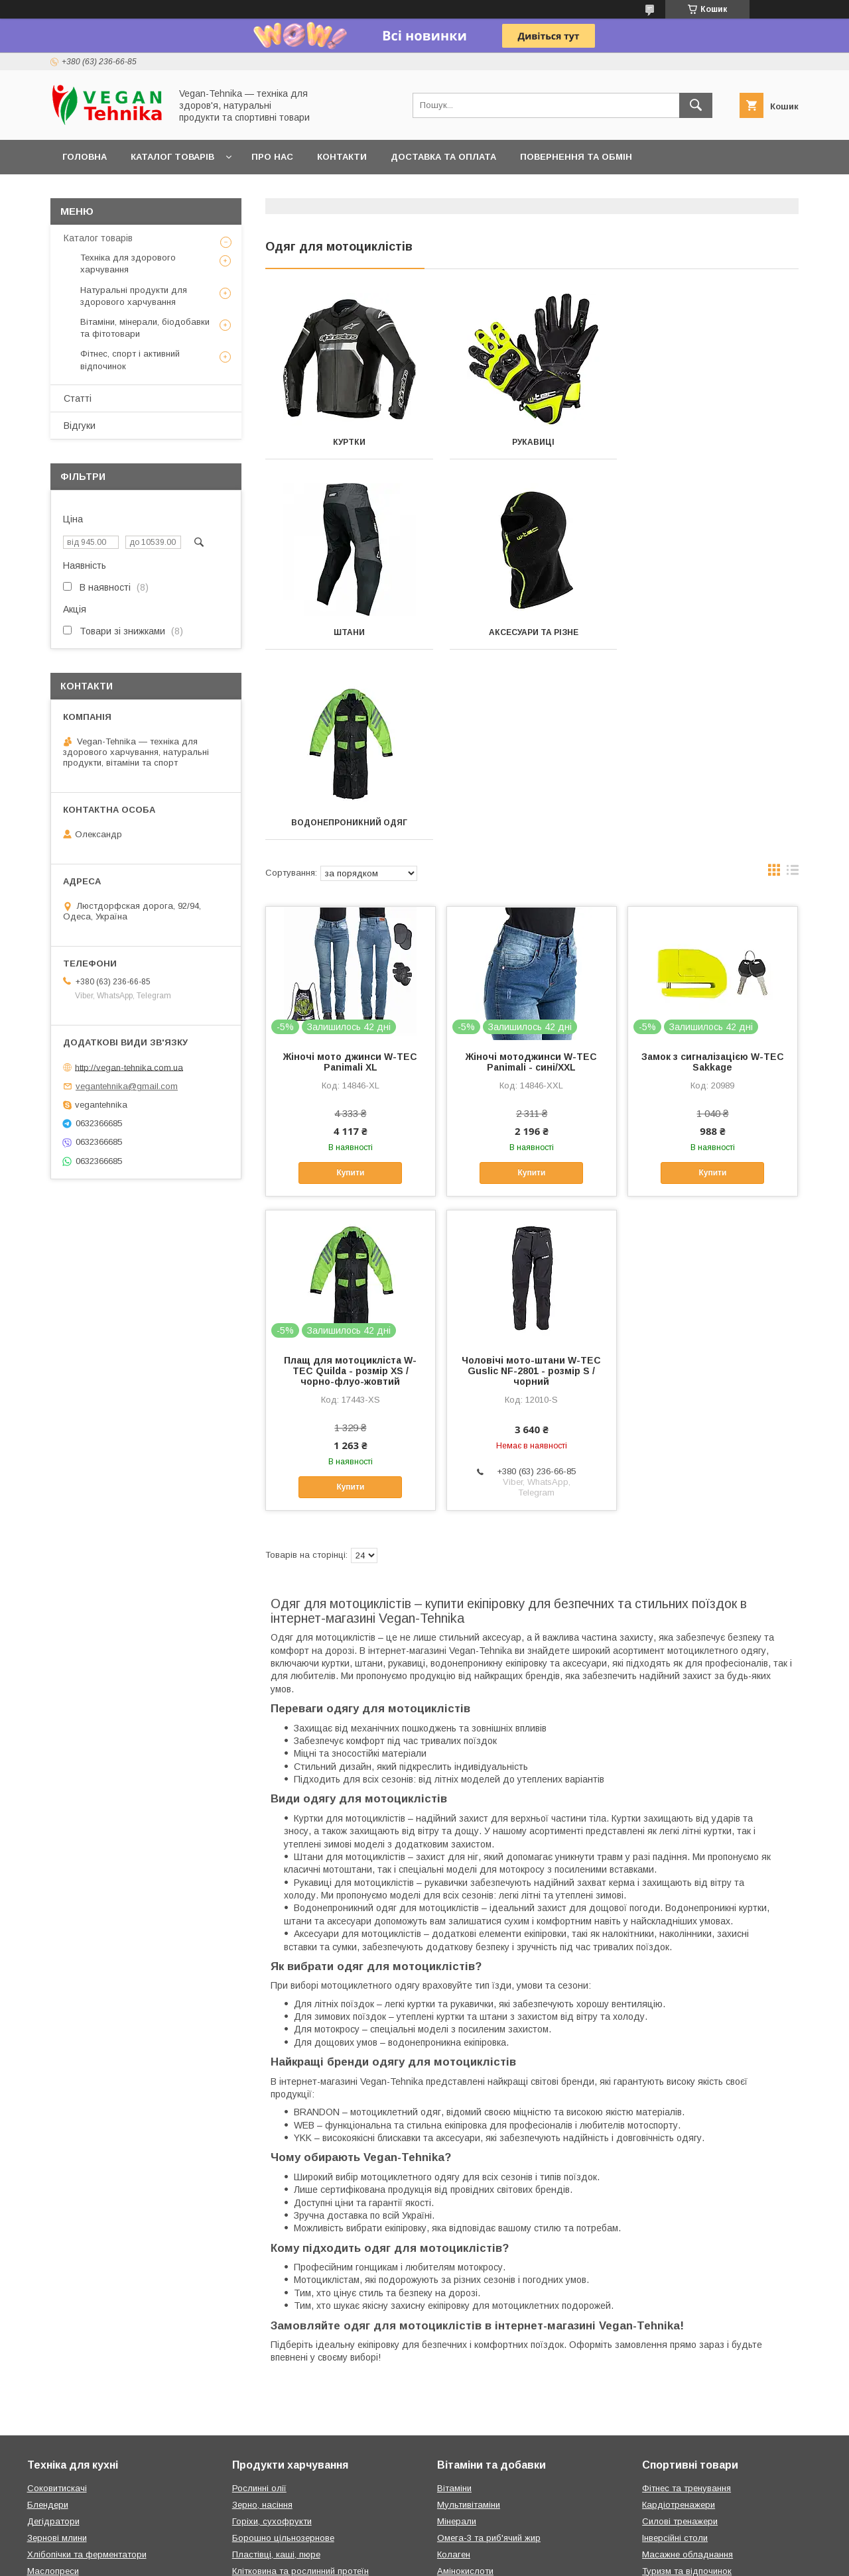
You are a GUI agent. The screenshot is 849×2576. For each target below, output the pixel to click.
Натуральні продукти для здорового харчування (133, 296)
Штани (715, 442)
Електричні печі (58, 2414)
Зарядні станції (674, 2480)
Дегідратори (53, 2331)
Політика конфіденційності (650, 2558)
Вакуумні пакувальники (75, 2430)
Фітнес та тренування (686, 2298)
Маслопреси (53, 2381)
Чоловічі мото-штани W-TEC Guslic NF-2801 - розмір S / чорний (531, 1181)
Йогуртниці (49, 2397)
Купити (350, 982)
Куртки (348, 442)
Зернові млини (57, 2348)
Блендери (47, 2314)
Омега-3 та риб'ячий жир (489, 2348)
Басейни (659, 2447)
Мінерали (456, 2331)
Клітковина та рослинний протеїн (300, 2381)
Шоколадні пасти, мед (278, 2397)
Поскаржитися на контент (546, 2558)
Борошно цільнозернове (283, 2348)
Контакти (342, 157)
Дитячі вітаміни (468, 2414)
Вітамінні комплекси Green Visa (501, 2447)
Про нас (272, 157)
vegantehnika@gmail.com (127, 1086)
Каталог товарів (172, 157)
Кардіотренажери (678, 2314)
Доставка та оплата (443, 157)
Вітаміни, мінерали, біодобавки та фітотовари (145, 328)
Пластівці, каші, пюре (276, 2364)
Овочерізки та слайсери (77, 2480)
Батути (656, 2414)
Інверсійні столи (675, 2348)
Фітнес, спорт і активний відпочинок (130, 360)
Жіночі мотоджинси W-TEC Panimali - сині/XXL (531, 871)
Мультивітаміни (468, 2314)
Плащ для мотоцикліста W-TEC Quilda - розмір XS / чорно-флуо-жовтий (350, 1181)
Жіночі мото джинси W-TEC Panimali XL (350, 871)
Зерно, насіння (262, 2314)
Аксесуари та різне (348, 632)
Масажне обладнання (687, 2364)
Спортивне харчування (485, 2397)
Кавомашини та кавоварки (82, 2464)
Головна (84, 157)
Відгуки (80, 425)
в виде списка (793, 682)
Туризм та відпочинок (687, 2381)
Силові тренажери (680, 2331)
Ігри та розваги (673, 2464)
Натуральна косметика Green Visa (508, 2480)
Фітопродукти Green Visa (489, 2464)
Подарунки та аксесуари (284, 2447)
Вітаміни (454, 2298)
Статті (78, 398)
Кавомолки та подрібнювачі (85, 2447)
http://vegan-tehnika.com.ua (129, 1067)
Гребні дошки (670, 2430)
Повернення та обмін (576, 157)
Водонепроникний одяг (532, 632)
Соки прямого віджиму (279, 2430)
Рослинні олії (259, 2298)
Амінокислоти (465, 2381)
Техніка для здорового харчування (128, 263)
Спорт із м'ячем (674, 2397)
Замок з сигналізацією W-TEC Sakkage (712, 871)
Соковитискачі (57, 2298)
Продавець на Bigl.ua (424, 2546)
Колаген (453, 2364)
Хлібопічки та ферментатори (87, 2364)
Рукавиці (532, 442)
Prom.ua (487, 2534)
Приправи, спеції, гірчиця (284, 2414)
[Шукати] (695, 105)
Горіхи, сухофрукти (272, 2331)
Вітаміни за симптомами (487, 2430)
